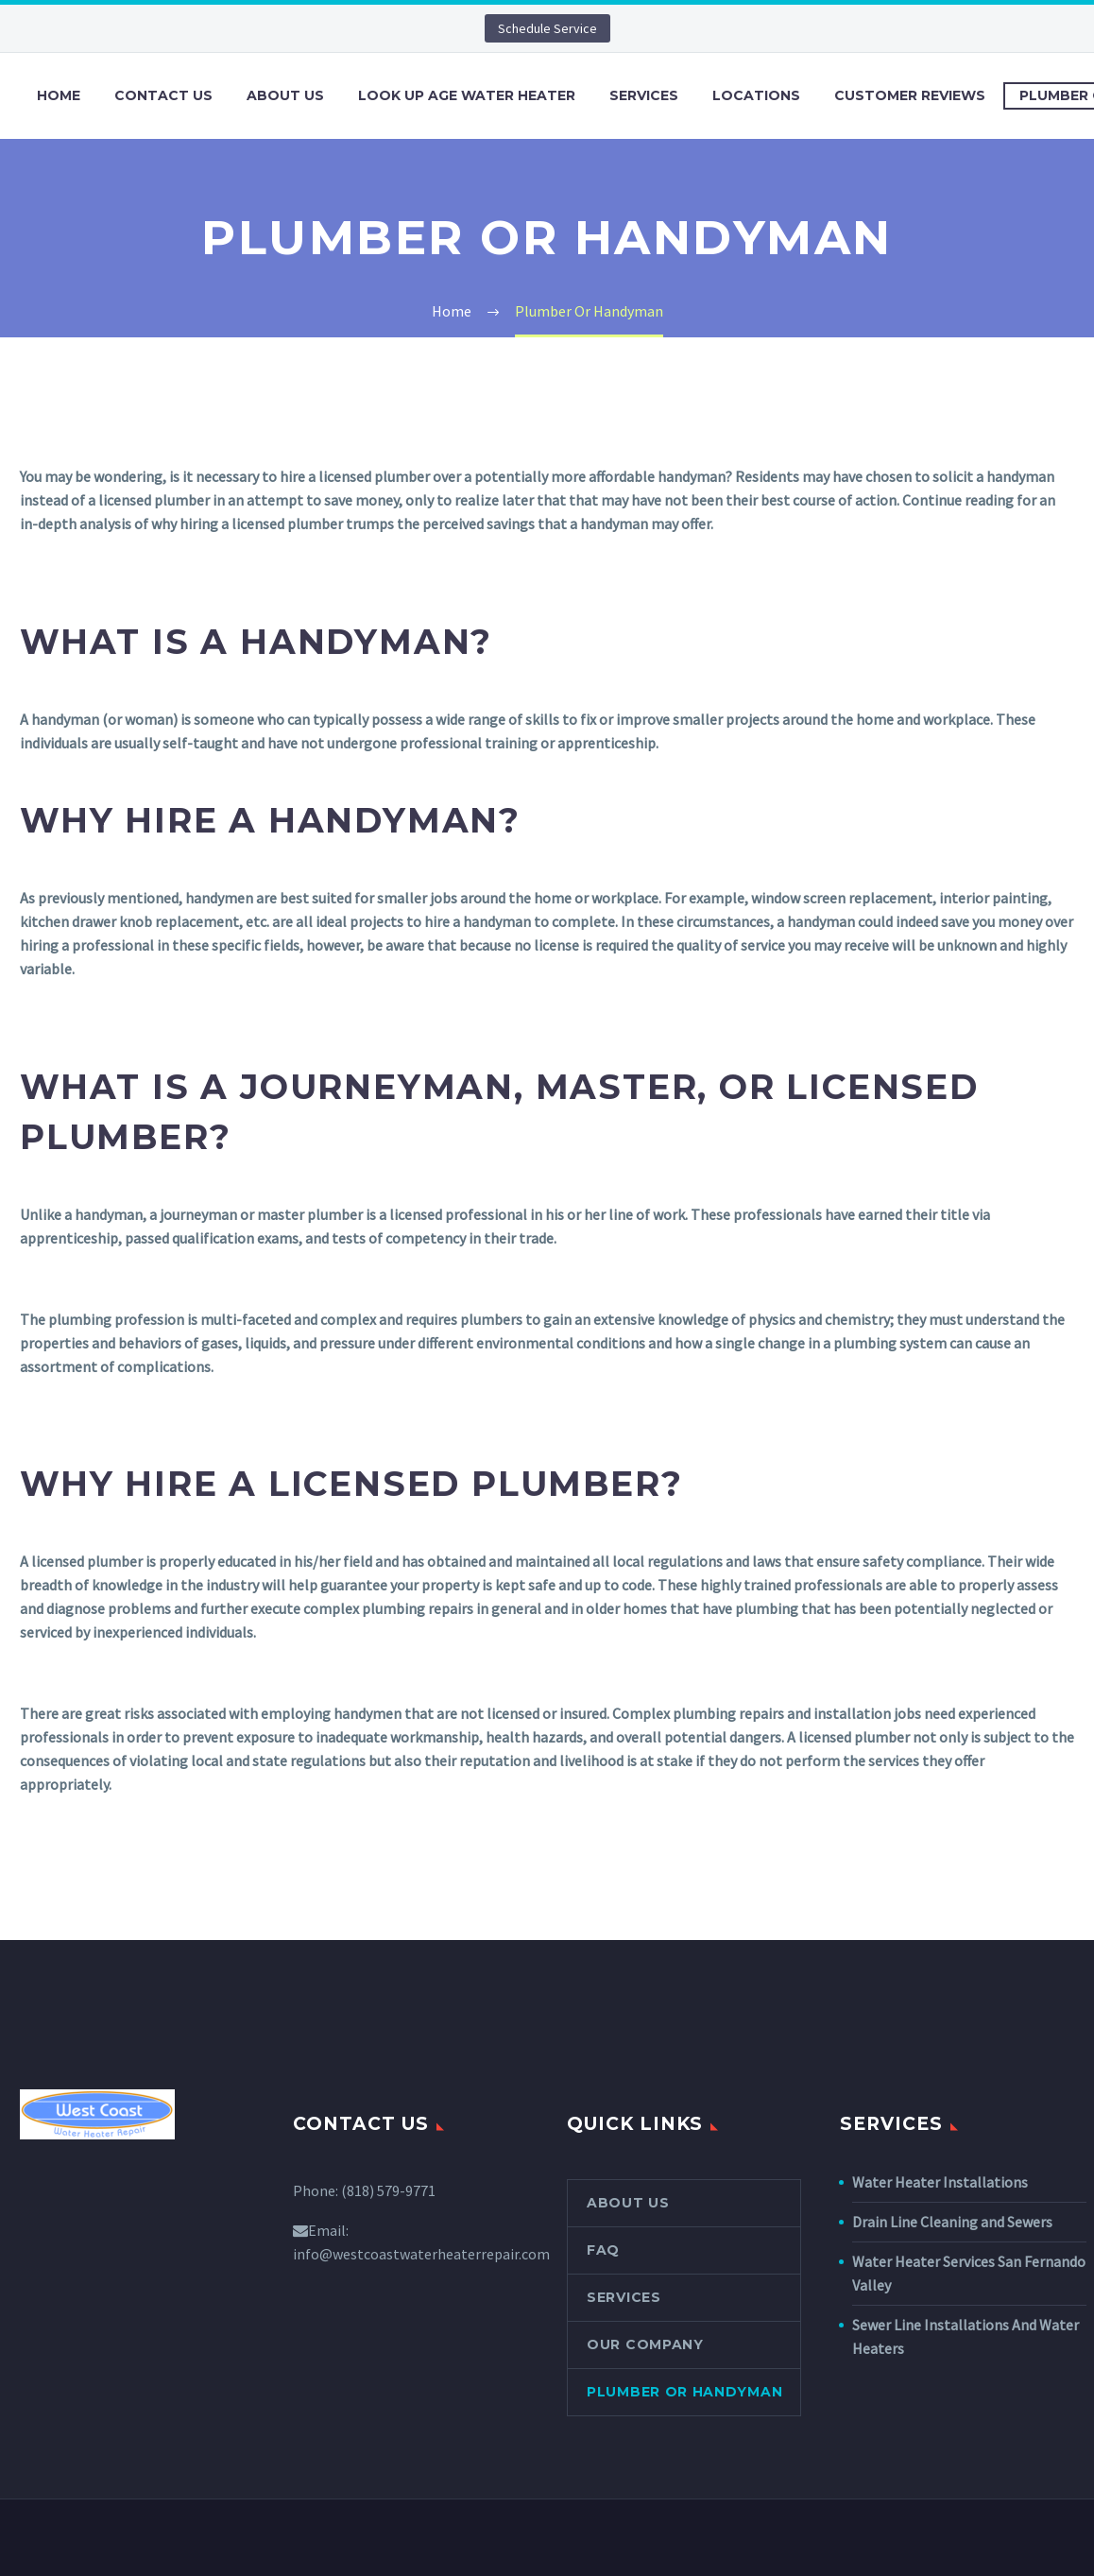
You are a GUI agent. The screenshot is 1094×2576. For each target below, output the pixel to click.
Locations (756, 95)
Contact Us (163, 95)
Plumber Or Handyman (684, 2391)
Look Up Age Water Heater (466, 95)
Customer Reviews (909, 95)
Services (643, 95)
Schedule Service (547, 28)
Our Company (645, 2344)
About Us (285, 95)
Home (58, 95)
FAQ (603, 2249)
